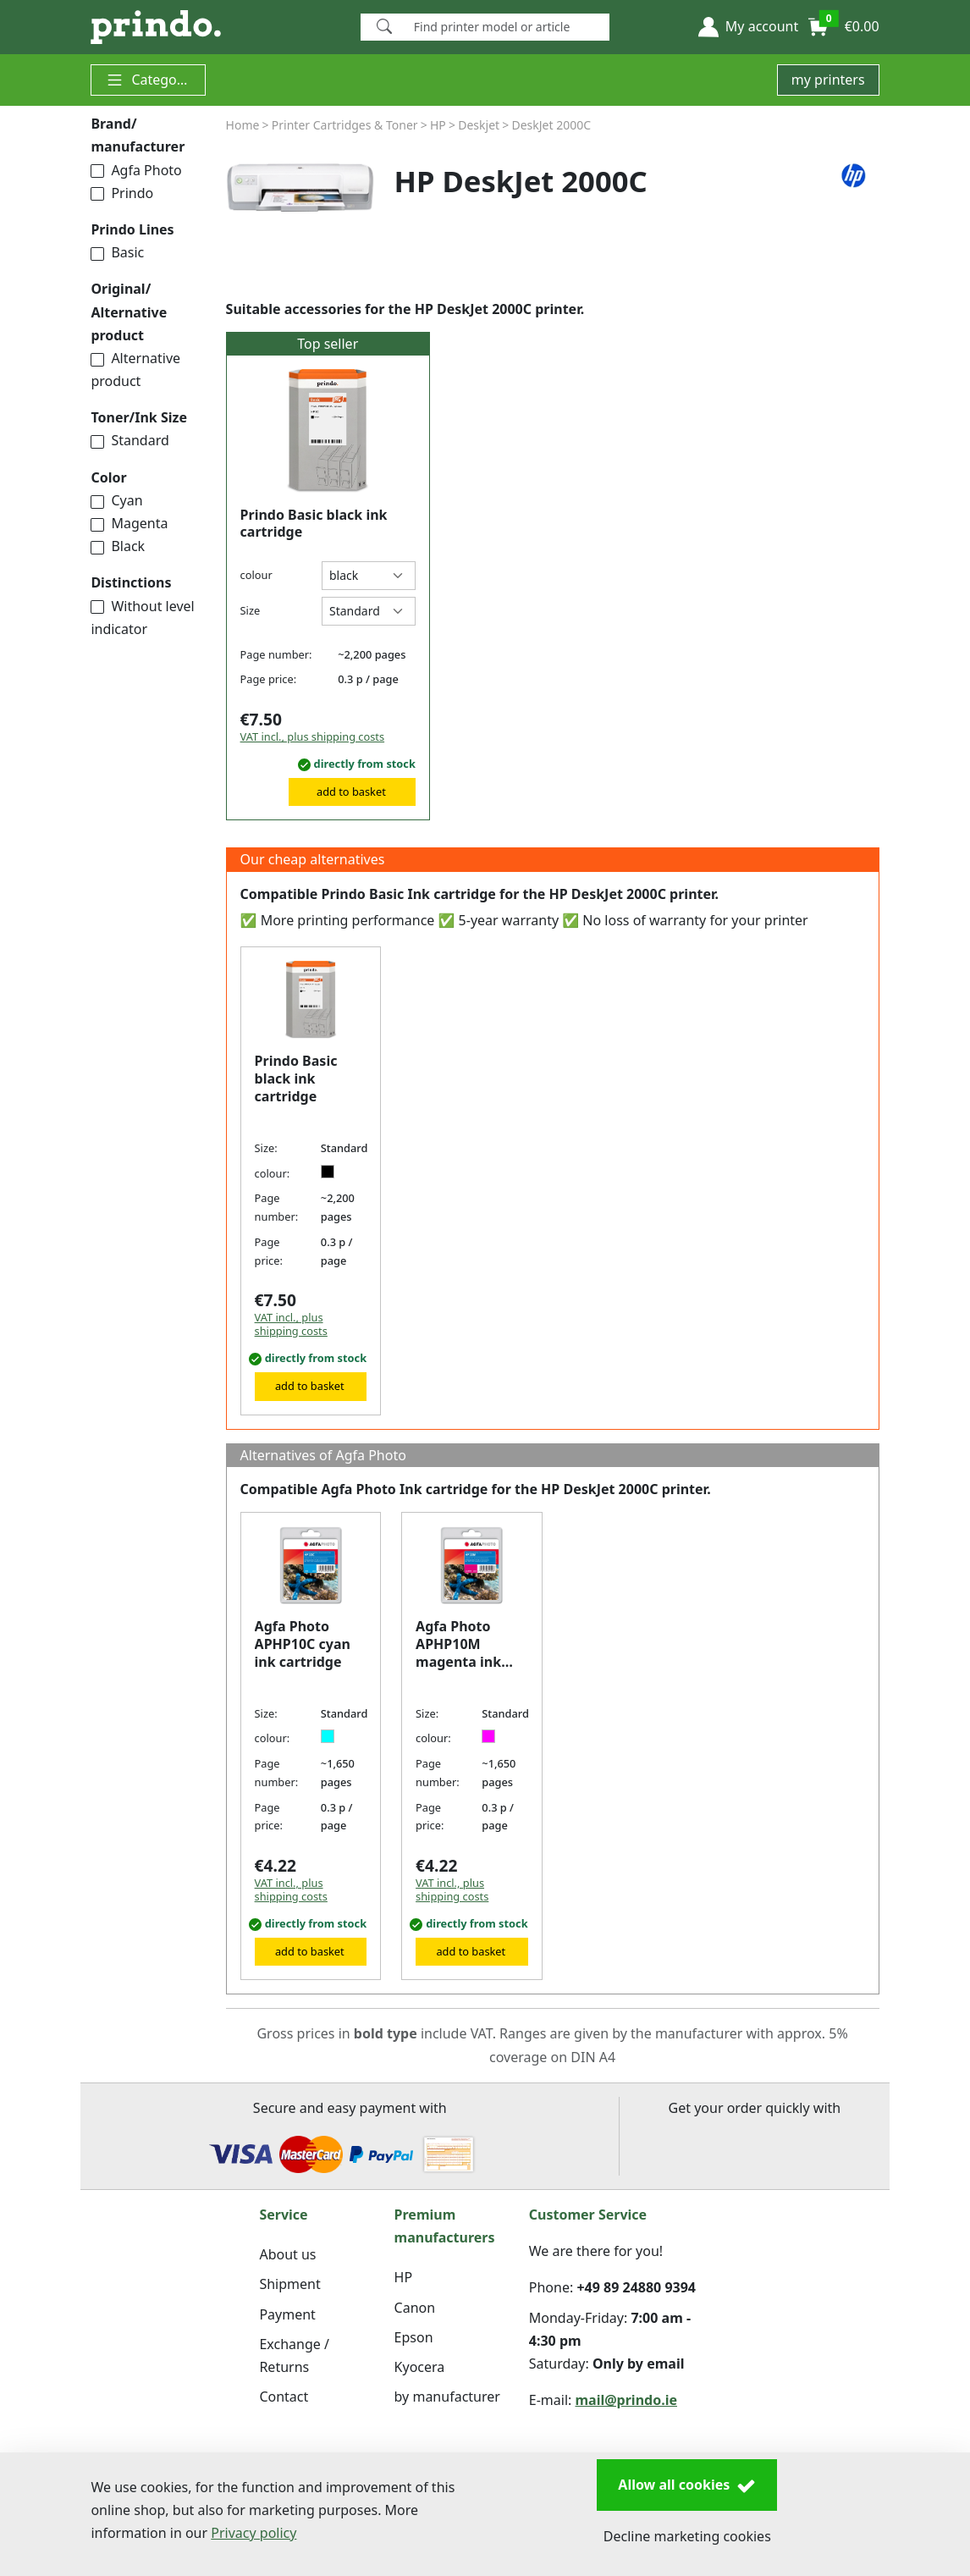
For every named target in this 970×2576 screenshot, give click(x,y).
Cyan (116, 500)
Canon (415, 2307)
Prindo (122, 193)
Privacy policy (253, 2533)
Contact (283, 2396)
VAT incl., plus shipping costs (312, 736)
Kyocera (419, 2367)
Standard (129, 440)
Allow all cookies (687, 2485)
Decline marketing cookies (687, 2536)
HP (403, 2277)
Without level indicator (142, 617)
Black (118, 546)
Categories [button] (152, 80)
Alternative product (135, 369)
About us (287, 2254)
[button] (748, 27)
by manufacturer (447, 2396)
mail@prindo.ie (626, 2400)
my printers (828, 79)
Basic (117, 252)
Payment (287, 2314)
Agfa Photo (136, 170)
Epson (413, 2337)
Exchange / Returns (293, 2355)
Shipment (289, 2284)
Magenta (129, 523)
